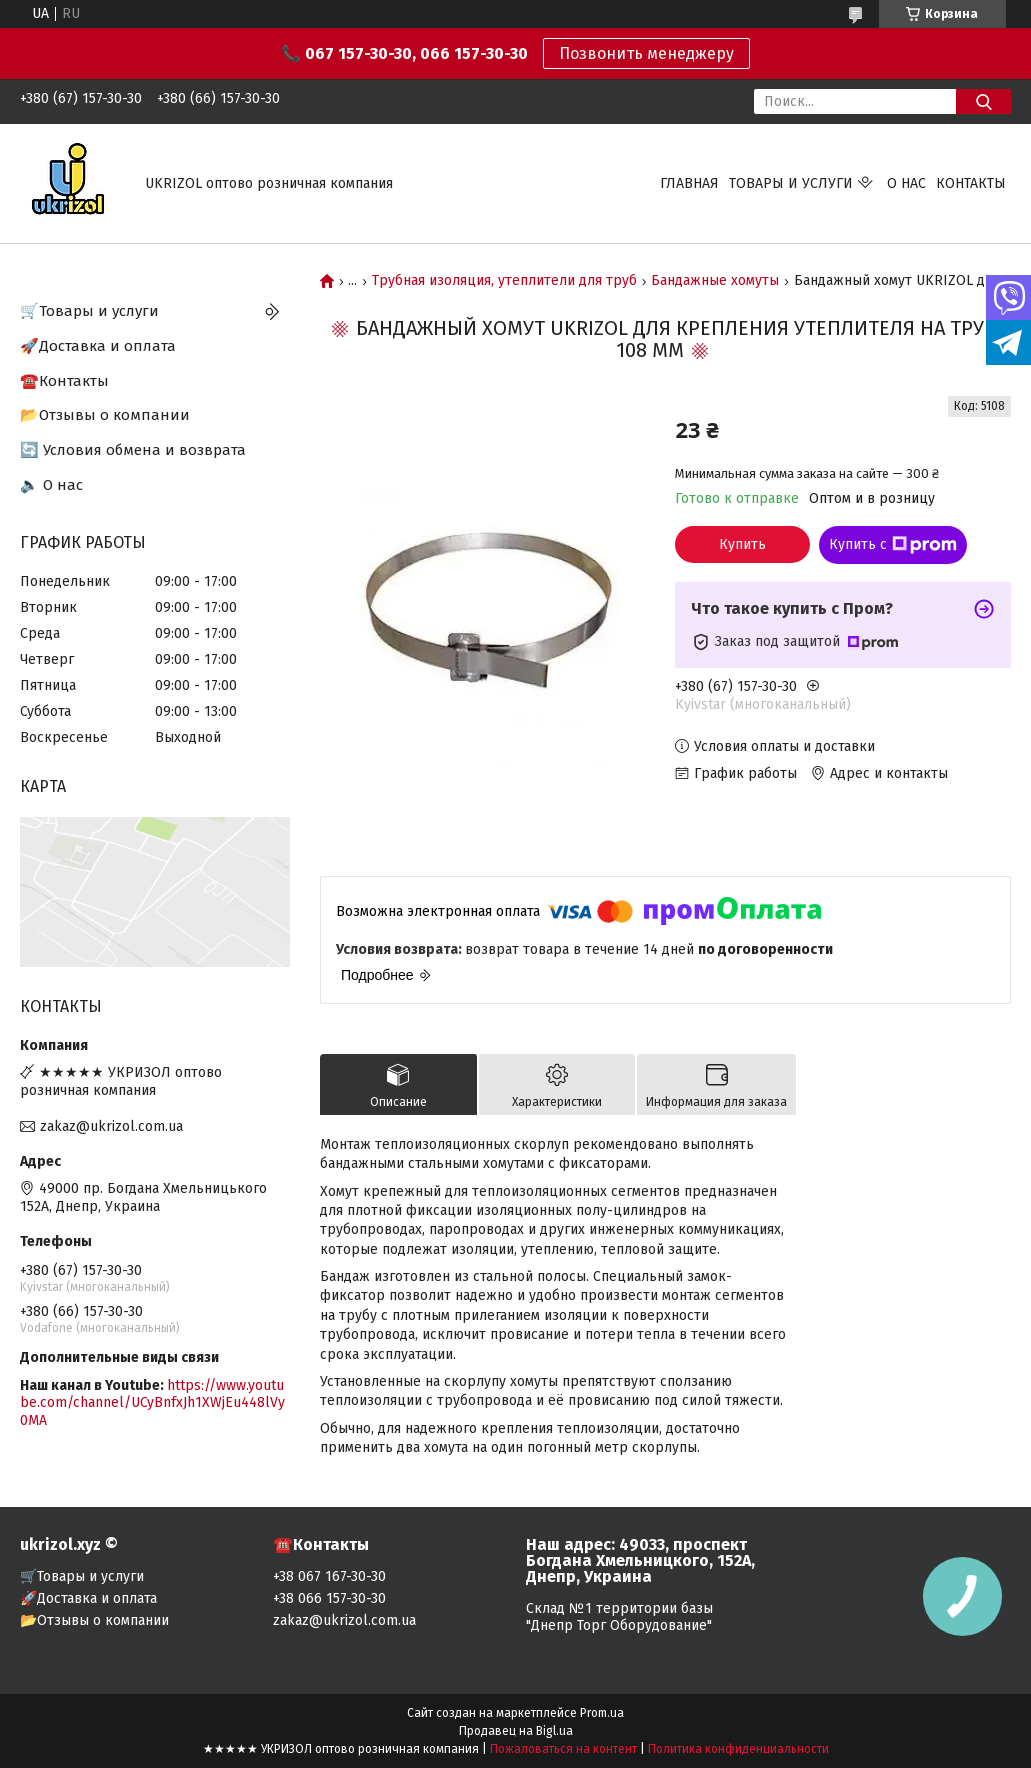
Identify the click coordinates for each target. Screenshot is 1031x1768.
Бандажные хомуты (715, 281)
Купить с (893, 545)
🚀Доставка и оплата (98, 346)
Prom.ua (602, 1713)
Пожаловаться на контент (563, 1749)
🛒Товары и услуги (89, 311)
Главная (689, 183)
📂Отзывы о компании (105, 415)
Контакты (971, 183)
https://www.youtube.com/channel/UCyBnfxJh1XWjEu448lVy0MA (152, 1403)
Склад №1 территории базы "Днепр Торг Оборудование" (619, 1617)
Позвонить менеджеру (646, 53)
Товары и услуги (791, 183)
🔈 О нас (51, 485)
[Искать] (983, 101)
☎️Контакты (64, 381)
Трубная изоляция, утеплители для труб (504, 281)
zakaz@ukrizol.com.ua (111, 1126)
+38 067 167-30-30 (329, 1576)
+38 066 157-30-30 (329, 1598)
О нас (906, 183)
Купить (742, 544)
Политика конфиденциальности (738, 1749)
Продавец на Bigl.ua (516, 1731)
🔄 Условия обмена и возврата (133, 450)
